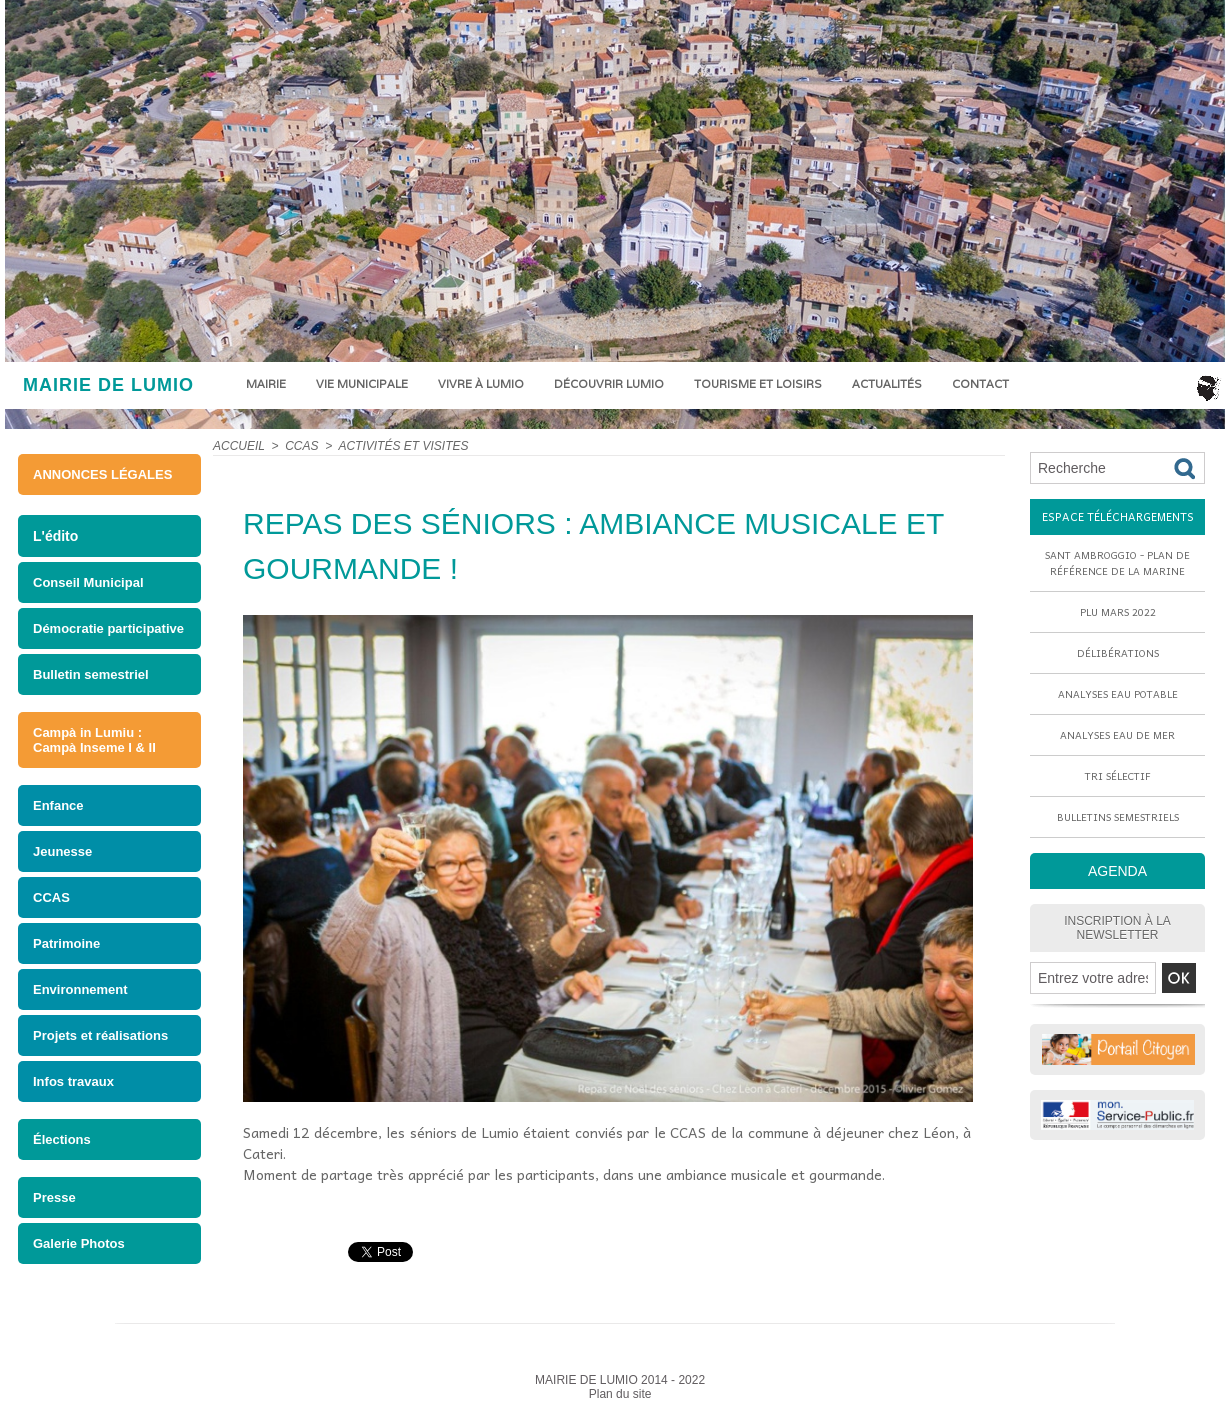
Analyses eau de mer (1117, 735)
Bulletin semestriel (91, 674)
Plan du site (620, 1394)
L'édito (55, 536)
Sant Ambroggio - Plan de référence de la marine (1117, 563)
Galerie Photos (79, 1243)
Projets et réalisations (100, 1035)
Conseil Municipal (88, 582)
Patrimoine (66, 943)
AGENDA (1117, 871)
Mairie (266, 384)
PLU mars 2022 (1118, 612)
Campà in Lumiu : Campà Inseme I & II (94, 740)
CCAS (51, 897)
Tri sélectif (1118, 776)
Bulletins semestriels (1118, 817)
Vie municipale (362, 384)
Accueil (239, 446)
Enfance (58, 805)
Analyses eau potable (1118, 694)
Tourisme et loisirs (758, 384)
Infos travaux (73, 1081)
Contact (980, 384)
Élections (62, 1139)
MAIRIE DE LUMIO (108, 385)
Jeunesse (62, 851)
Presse (54, 1197)
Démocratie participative (108, 628)
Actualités (887, 384)
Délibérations (1118, 653)
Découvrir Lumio (609, 384)
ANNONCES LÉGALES (102, 474)
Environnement (80, 989)
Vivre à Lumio (481, 384)
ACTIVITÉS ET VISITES (403, 446)
